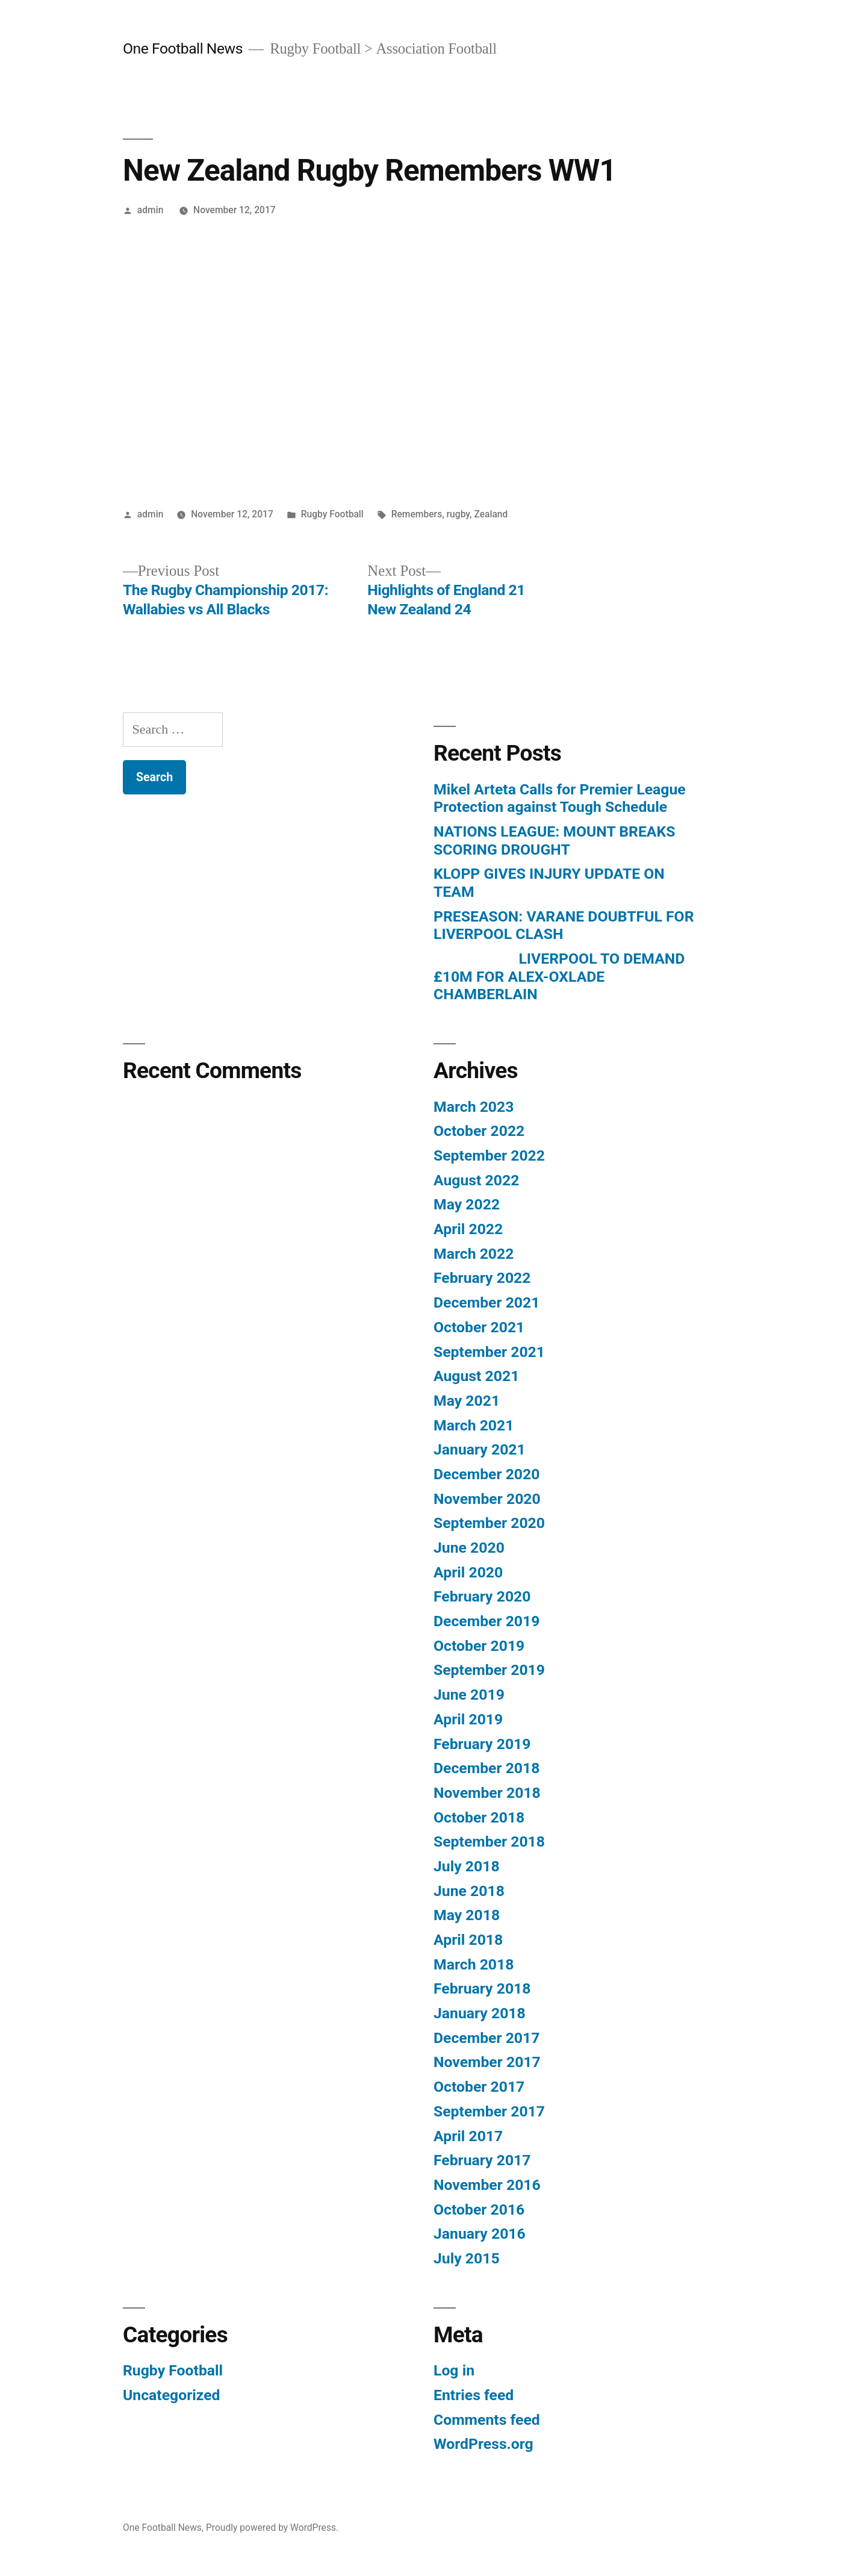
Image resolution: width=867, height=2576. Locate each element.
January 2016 (480, 2233)
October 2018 (479, 1817)
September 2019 (489, 1670)
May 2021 (467, 1400)
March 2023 (474, 1106)
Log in (454, 2370)
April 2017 (468, 2136)
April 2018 (468, 1939)
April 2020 (468, 1572)
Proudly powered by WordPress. (272, 2527)
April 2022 (468, 1229)
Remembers (417, 514)
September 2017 (489, 2111)
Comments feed (487, 2419)
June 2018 (469, 1891)
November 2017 (487, 2062)
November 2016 (487, 2185)
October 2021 (479, 1327)
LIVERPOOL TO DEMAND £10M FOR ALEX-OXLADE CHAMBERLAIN (559, 976)
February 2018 (482, 1988)
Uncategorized (171, 2395)
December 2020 (486, 1474)
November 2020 (487, 1499)
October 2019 (479, 1645)
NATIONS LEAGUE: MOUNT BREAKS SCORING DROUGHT (554, 840)
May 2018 (467, 1915)
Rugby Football (332, 514)
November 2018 (487, 1792)
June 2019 (469, 1694)
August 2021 (476, 1376)
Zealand (491, 514)
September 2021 (489, 1352)
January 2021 (480, 1449)
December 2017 (486, 2038)
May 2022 (467, 1204)
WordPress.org (483, 2444)
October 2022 (479, 1131)
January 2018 (480, 2013)
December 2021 (486, 1302)
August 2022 (476, 1180)
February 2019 (482, 1744)
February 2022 (482, 1277)
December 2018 (486, 1768)
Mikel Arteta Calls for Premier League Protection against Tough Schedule (560, 798)
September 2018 (489, 1841)
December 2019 (486, 1621)
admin (150, 210)
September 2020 (489, 1523)
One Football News (183, 48)
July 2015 (467, 2258)
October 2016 (479, 2209)
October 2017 (479, 2086)
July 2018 (467, 1866)
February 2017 (482, 2160)
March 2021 (474, 1425)
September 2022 (489, 1155)
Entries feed (474, 2395)
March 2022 (474, 1253)
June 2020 (469, 1547)
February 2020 (482, 1596)
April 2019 (468, 1719)
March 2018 (474, 1964)
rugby (458, 514)
